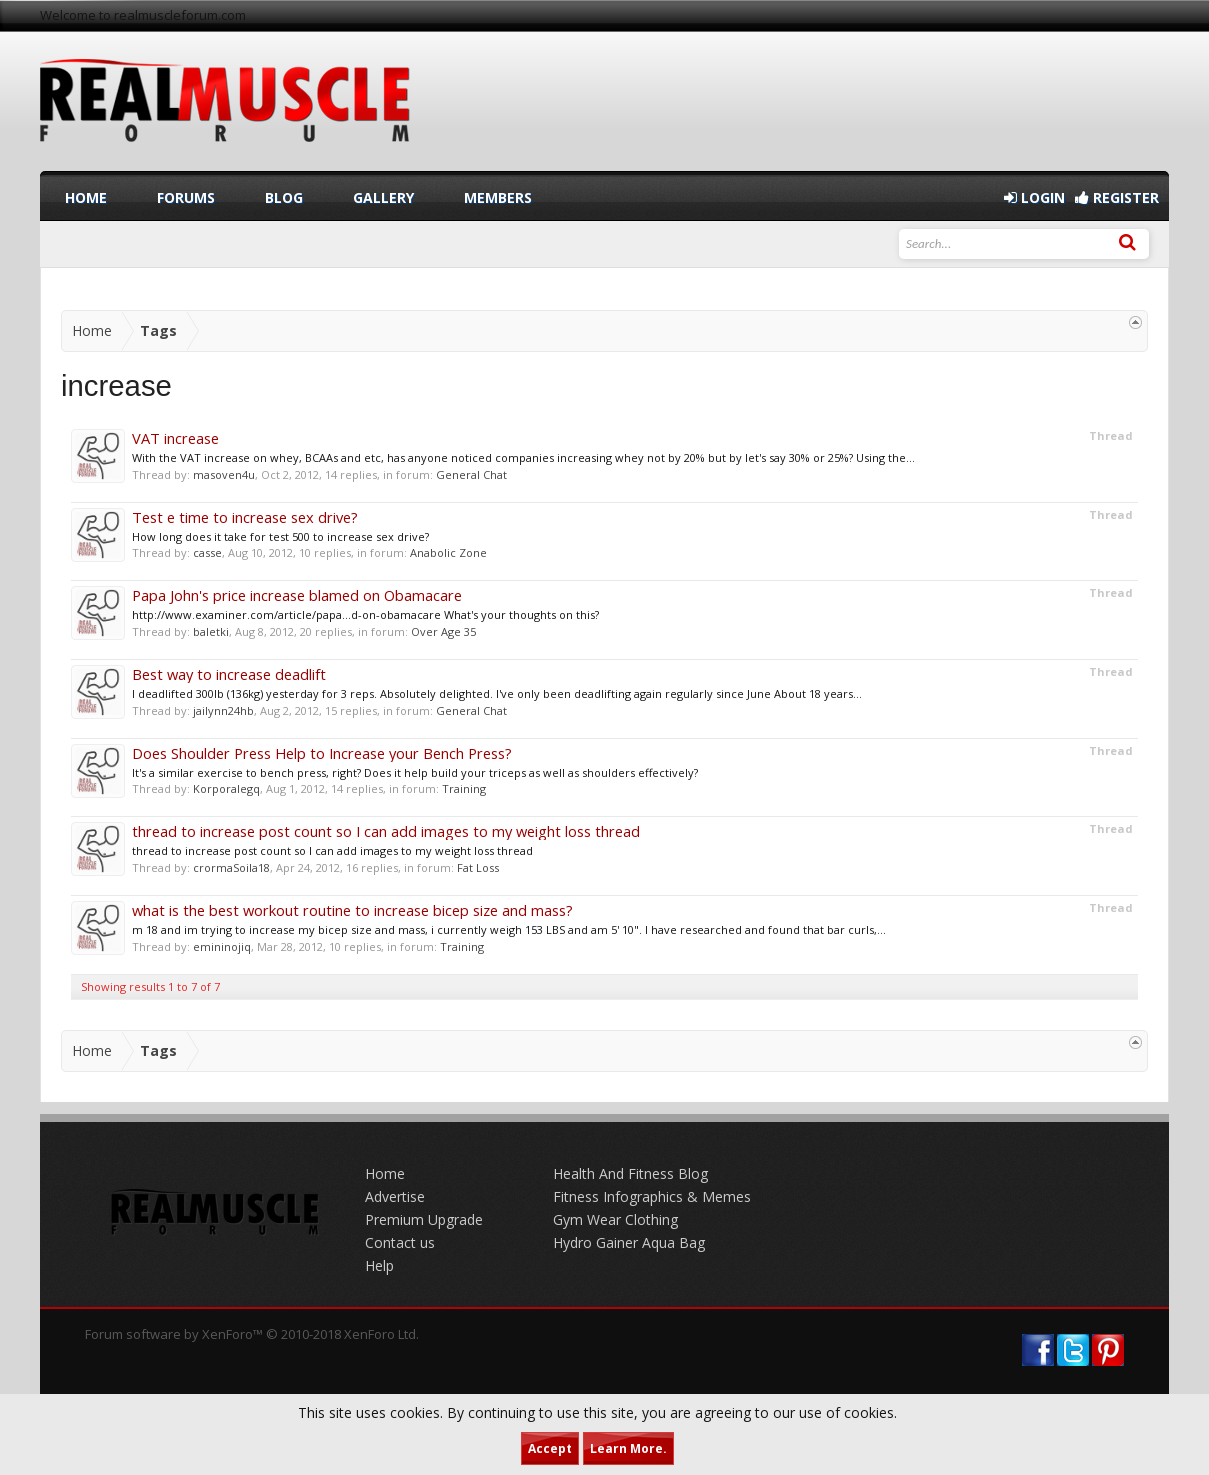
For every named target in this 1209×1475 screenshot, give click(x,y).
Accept (550, 1448)
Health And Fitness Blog (630, 1173)
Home (86, 197)
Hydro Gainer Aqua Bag (629, 1242)
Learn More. (628, 1448)
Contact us (400, 1242)
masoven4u (224, 474)
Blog (284, 197)
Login (1034, 197)
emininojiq (222, 946)
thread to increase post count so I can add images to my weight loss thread (386, 831)
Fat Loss (478, 867)
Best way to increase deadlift (229, 674)
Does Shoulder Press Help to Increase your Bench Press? (322, 753)
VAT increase (175, 438)
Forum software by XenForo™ (252, 1334)
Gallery (383, 197)
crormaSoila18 (231, 867)
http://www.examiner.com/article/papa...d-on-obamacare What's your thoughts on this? (365, 614)
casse (207, 552)
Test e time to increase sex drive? (245, 517)
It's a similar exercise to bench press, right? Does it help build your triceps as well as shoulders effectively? (415, 772)
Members (498, 197)
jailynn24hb (223, 710)
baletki (211, 631)
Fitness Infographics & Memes (652, 1196)
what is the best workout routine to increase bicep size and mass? (352, 910)
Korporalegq (226, 788)
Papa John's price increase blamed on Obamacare (297, 595)
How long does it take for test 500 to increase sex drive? (280, 536)
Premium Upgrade (424, 1219)
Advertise (395, 1196)
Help (379, 1265)
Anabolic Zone (448, 552)
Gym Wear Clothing (615, 1219)
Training (464, 788)
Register (1117, 197)
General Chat (471, 474)
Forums (186, 197)
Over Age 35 (443, 631)
